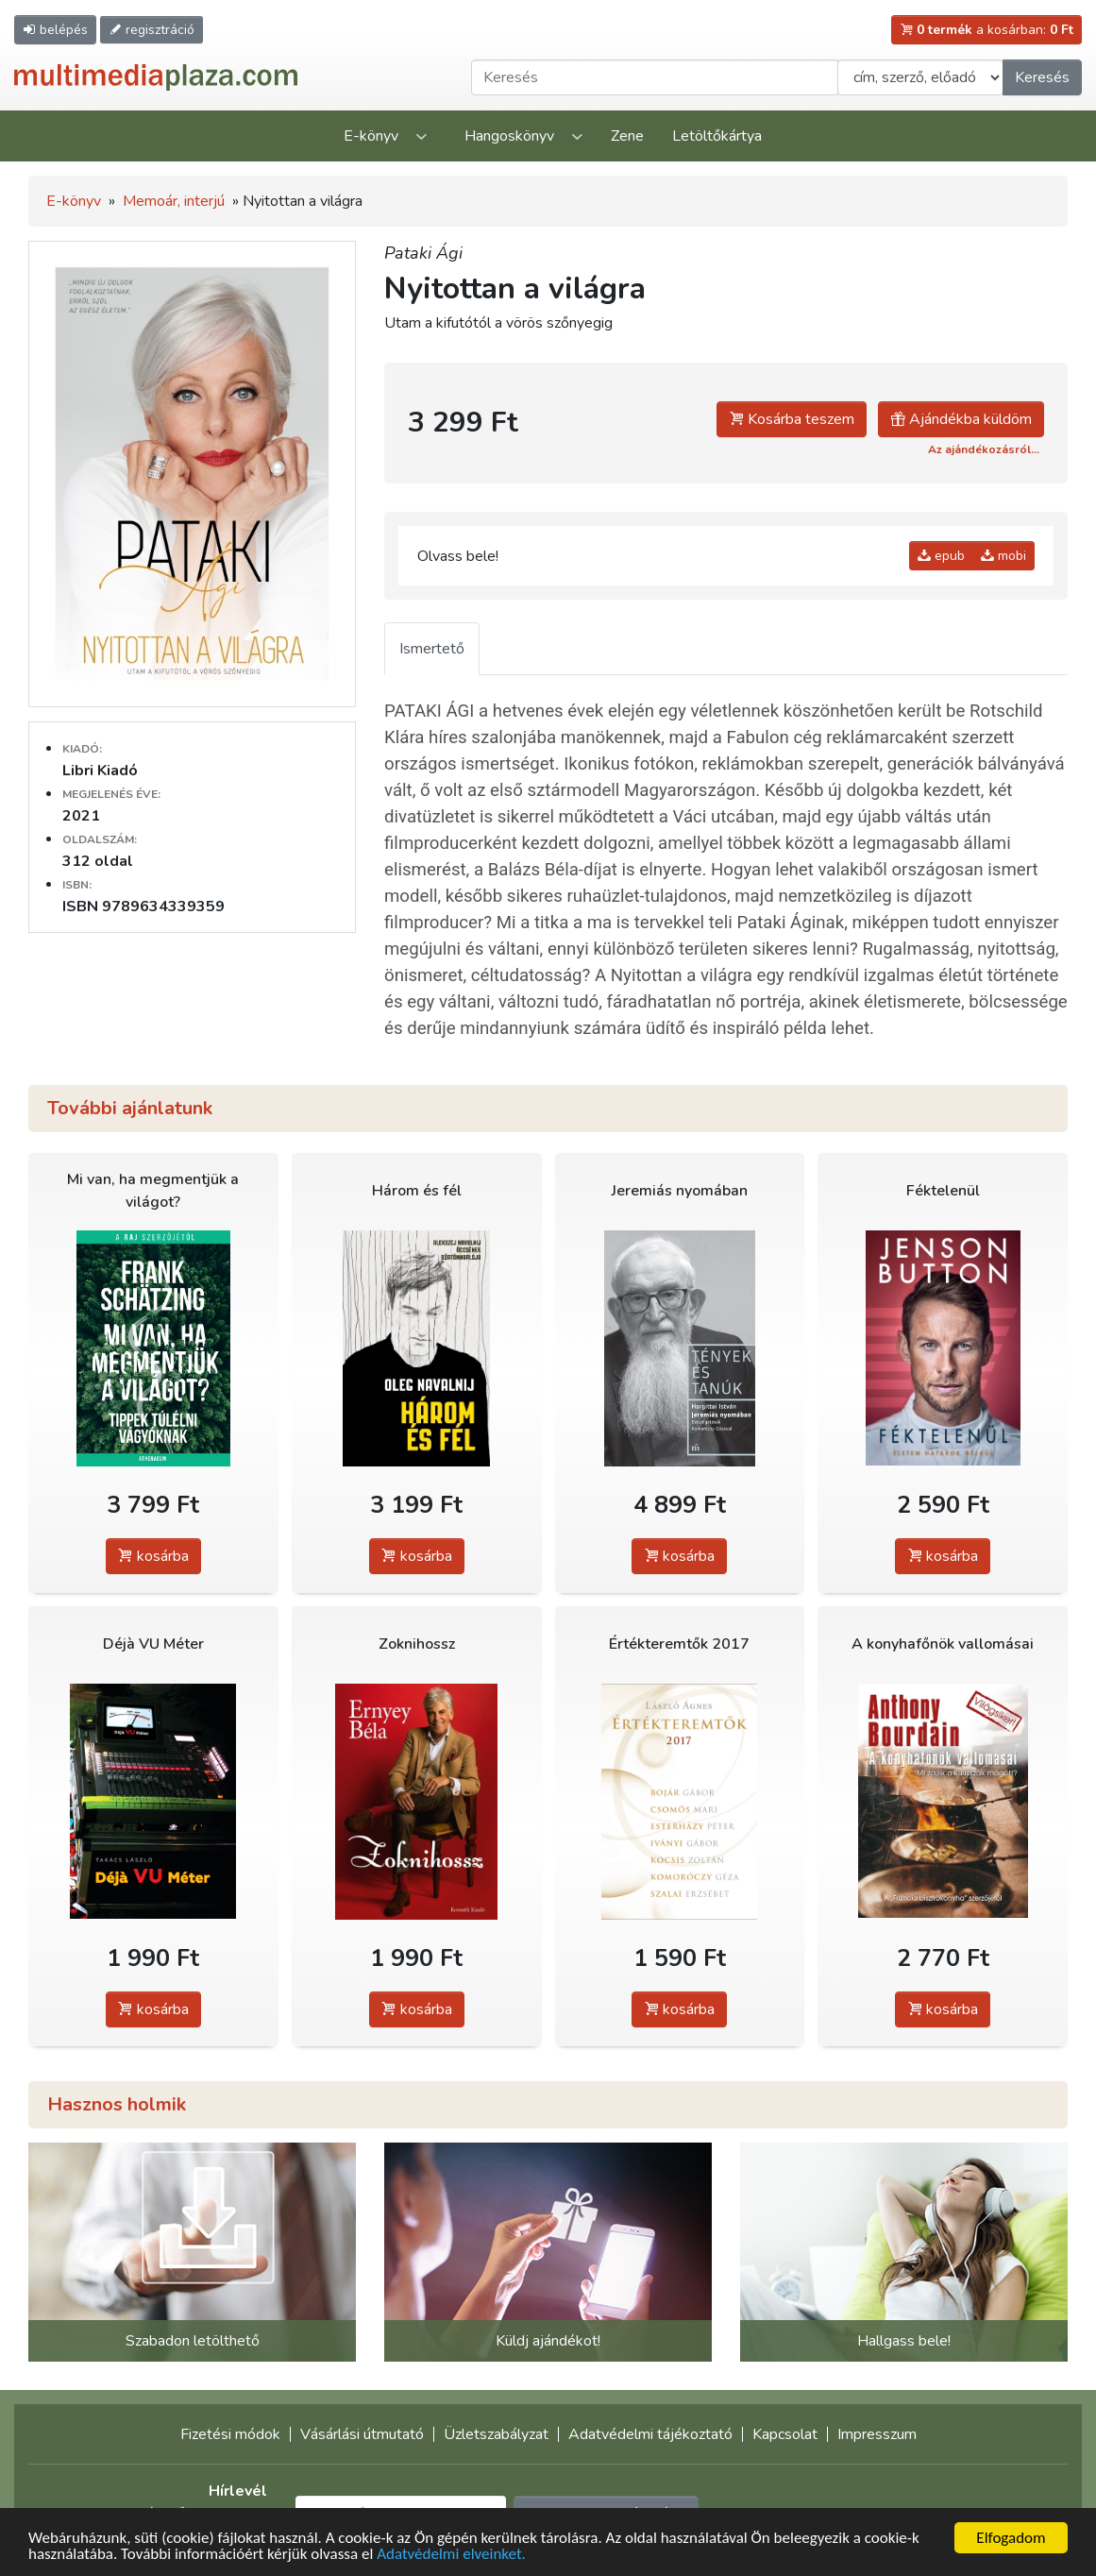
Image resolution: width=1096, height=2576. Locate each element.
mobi (1003, 556)
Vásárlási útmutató (362, 2434)
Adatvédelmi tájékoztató (650, 2434)
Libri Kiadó (100, 770)
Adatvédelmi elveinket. (451, 2555)
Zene (627, 136)
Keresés (1042, 77)
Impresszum (877, 2434)
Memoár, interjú (174, 201)
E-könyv (371, 136)
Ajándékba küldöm (961, 419)
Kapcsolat (785, 2434)
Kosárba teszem (791, 419)
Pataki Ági (423, 253)
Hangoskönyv (509, 136)
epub (941, 556)
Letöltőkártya (717, 136)
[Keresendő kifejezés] (654, 77)
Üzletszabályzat (496, 2434)
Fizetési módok (230, 2434)
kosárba (153, 1556)
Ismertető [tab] (431, 648)
